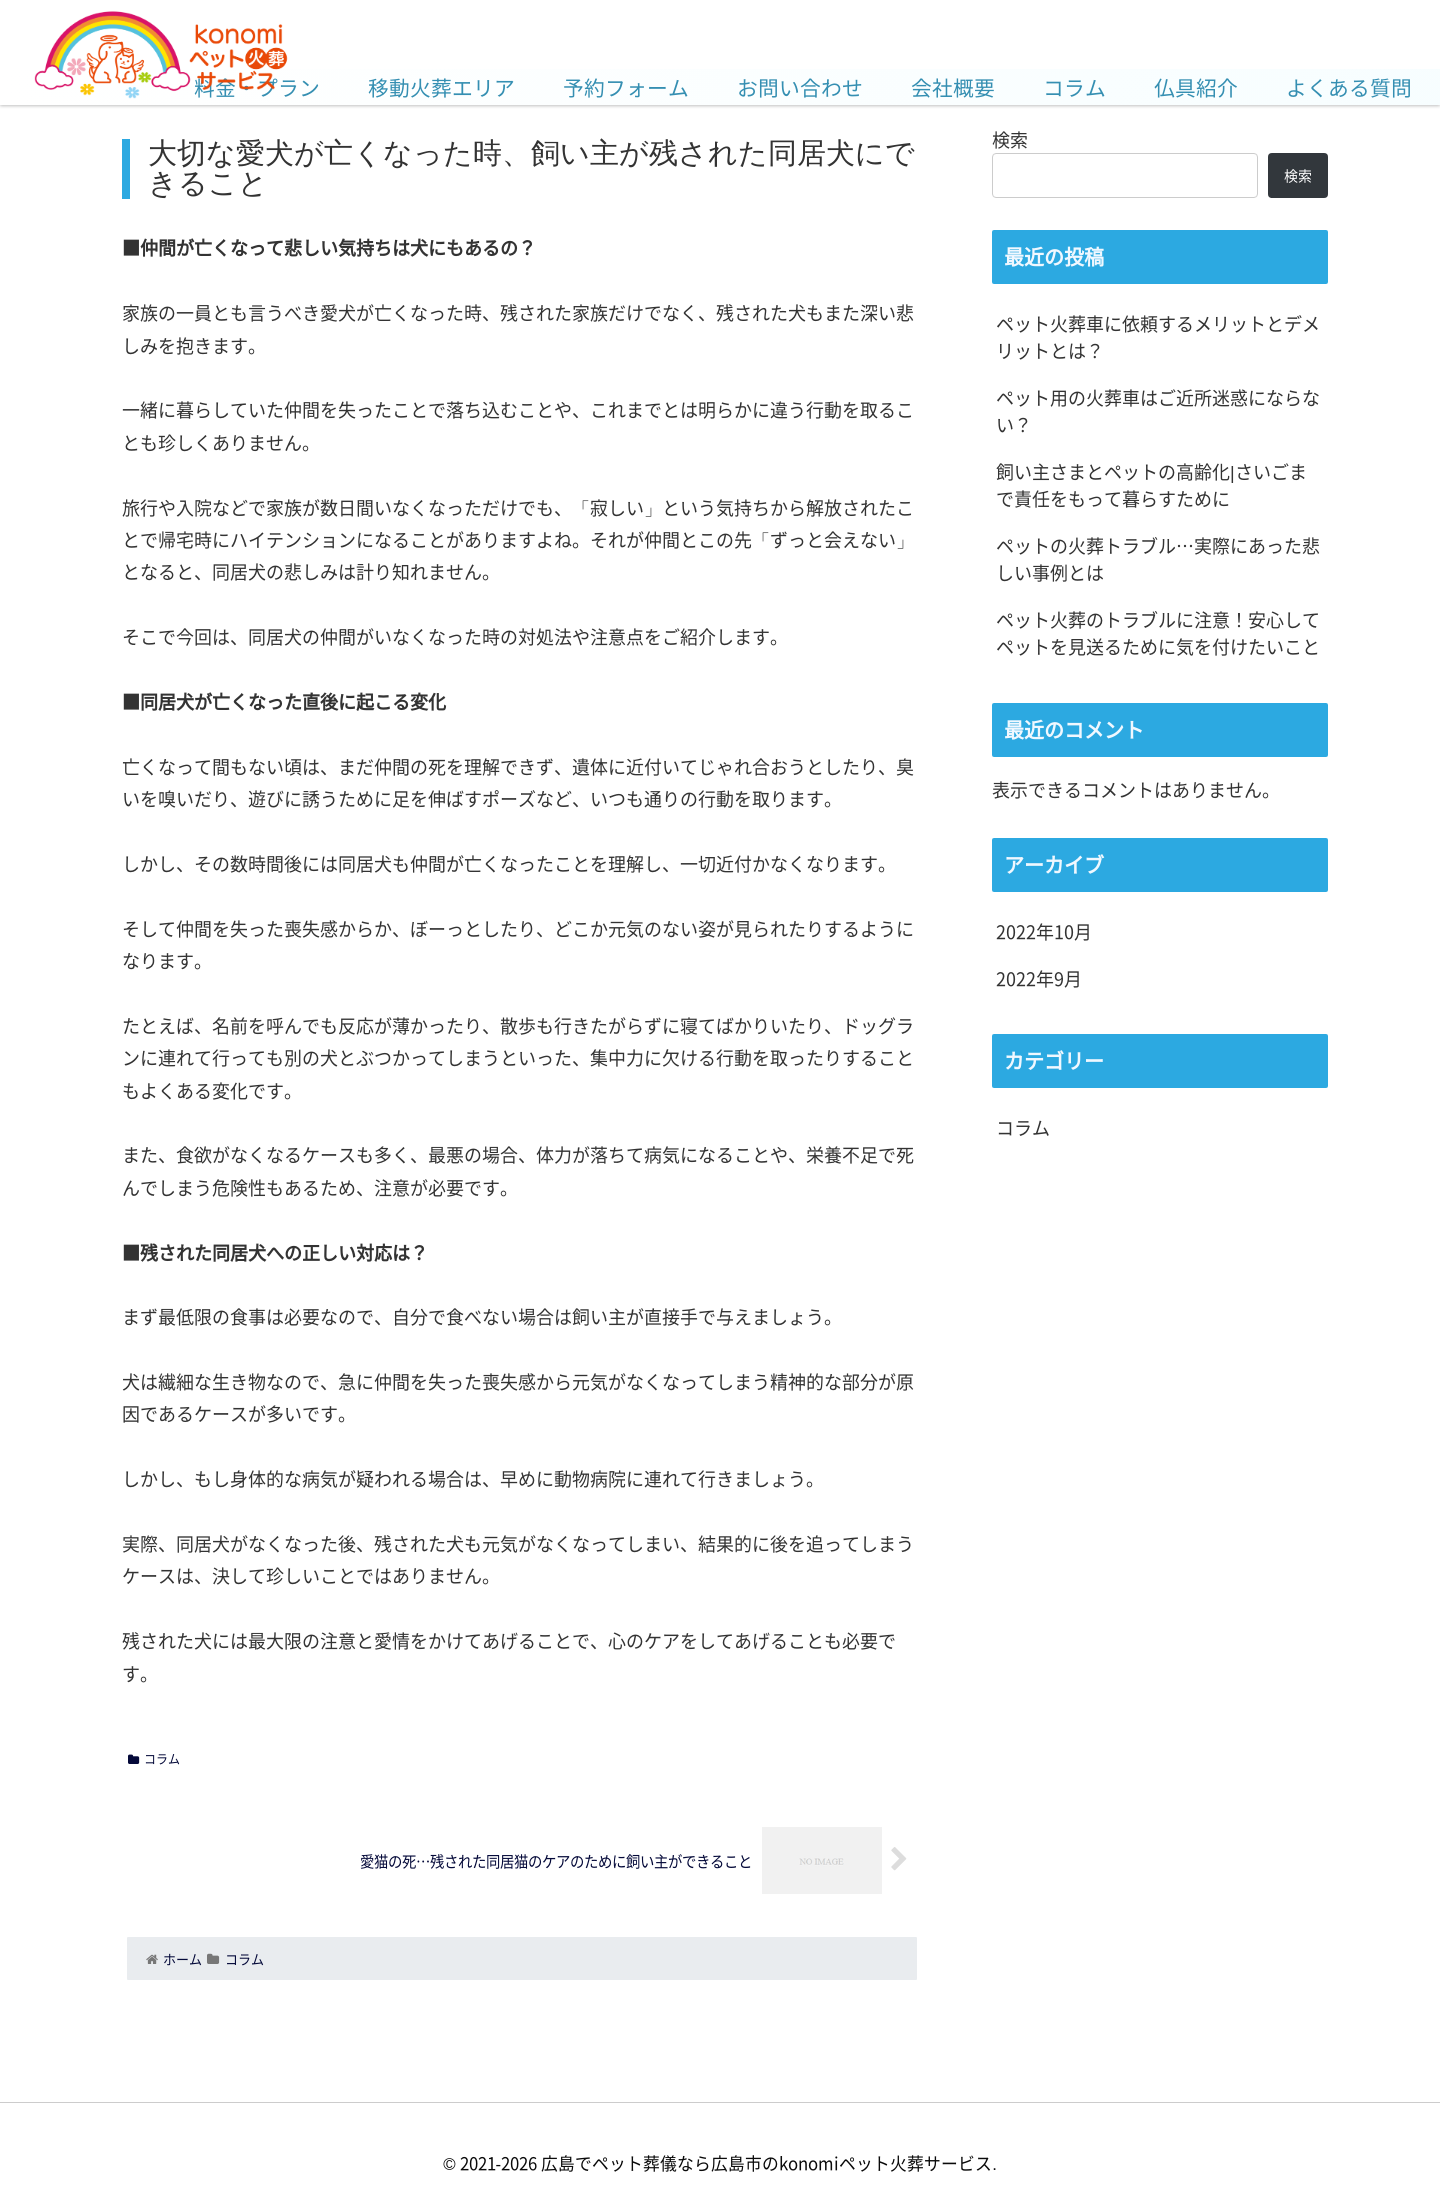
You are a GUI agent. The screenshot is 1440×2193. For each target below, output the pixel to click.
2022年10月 (1044, 931)
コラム (154, 1758)
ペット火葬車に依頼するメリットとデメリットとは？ (1158, 336)
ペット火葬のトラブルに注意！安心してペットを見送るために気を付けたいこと (1158, 632)
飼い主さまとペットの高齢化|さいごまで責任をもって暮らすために (1151, 484)
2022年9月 (1039, 978)
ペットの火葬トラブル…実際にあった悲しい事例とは (1158, 558)
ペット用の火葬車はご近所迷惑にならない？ (1158, 410)
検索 (1010, 139)
